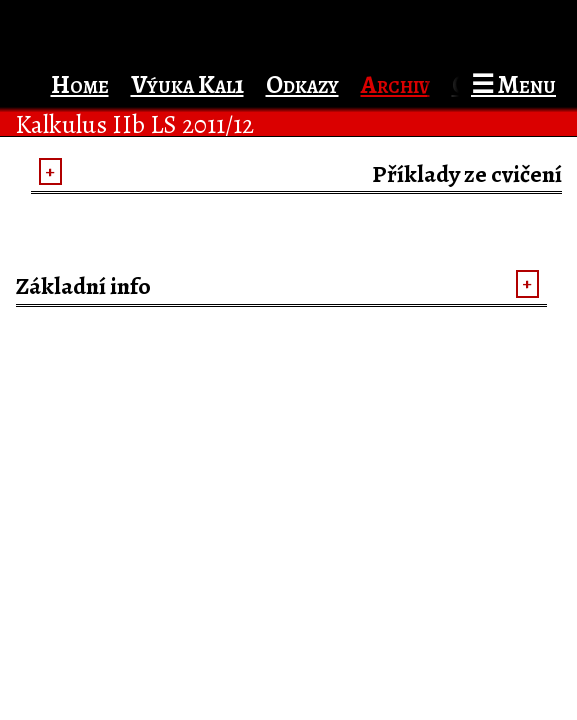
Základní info (83, 286)
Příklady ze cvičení (467, 174)
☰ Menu (513, 84)
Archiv (395, 84)
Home (80, 84)
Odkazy (302, 84)
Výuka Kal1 (187, 84)
